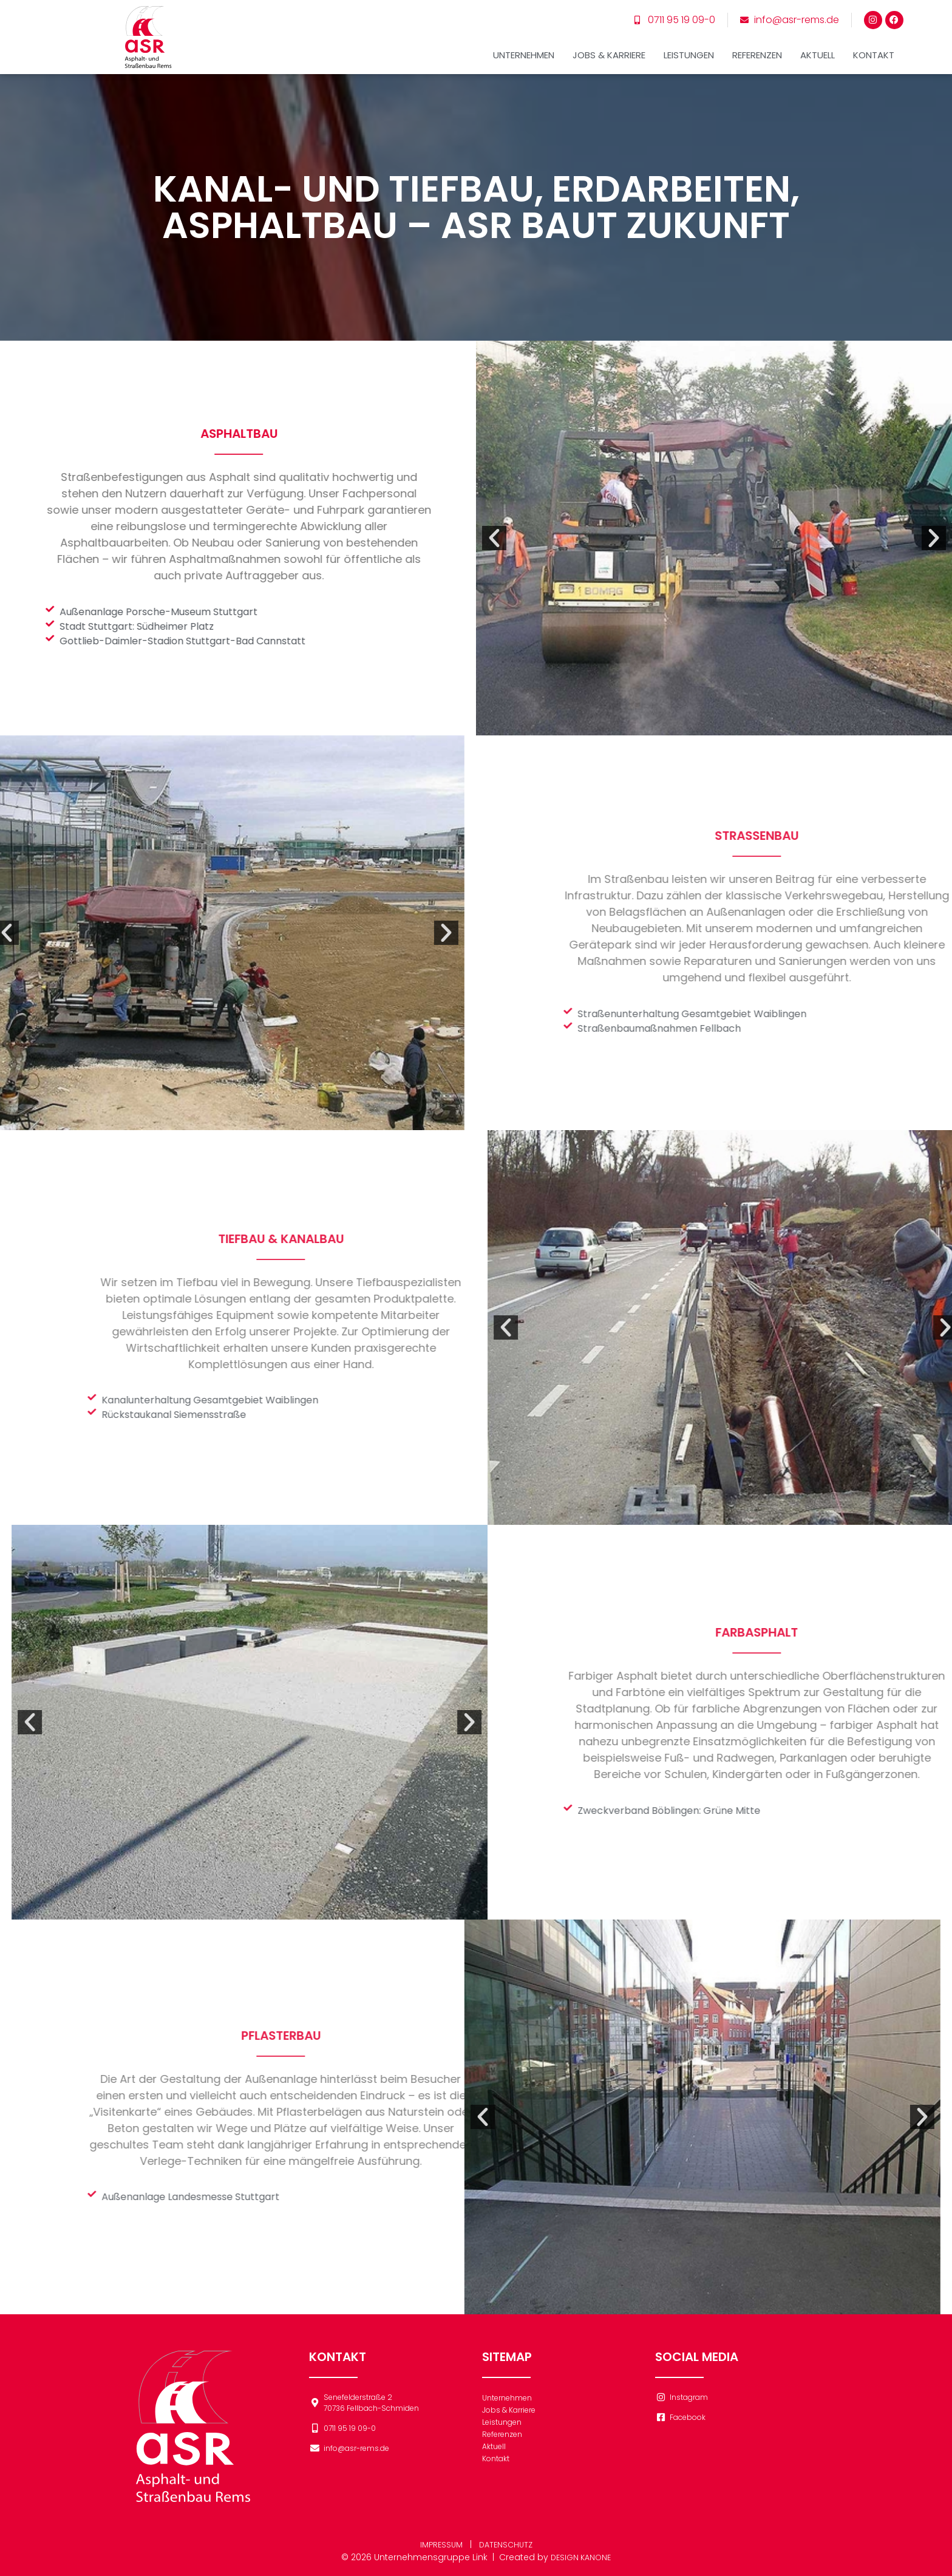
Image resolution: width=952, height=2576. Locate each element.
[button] (425, 538)
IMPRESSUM (439, 2544)
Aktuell (817, 44)
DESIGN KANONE (580, 2557)
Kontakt (873, 44)
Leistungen (689, 44)
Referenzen (757, 44)
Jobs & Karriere (609, 44)
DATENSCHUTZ (507, 2544)
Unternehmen (523, 44)
